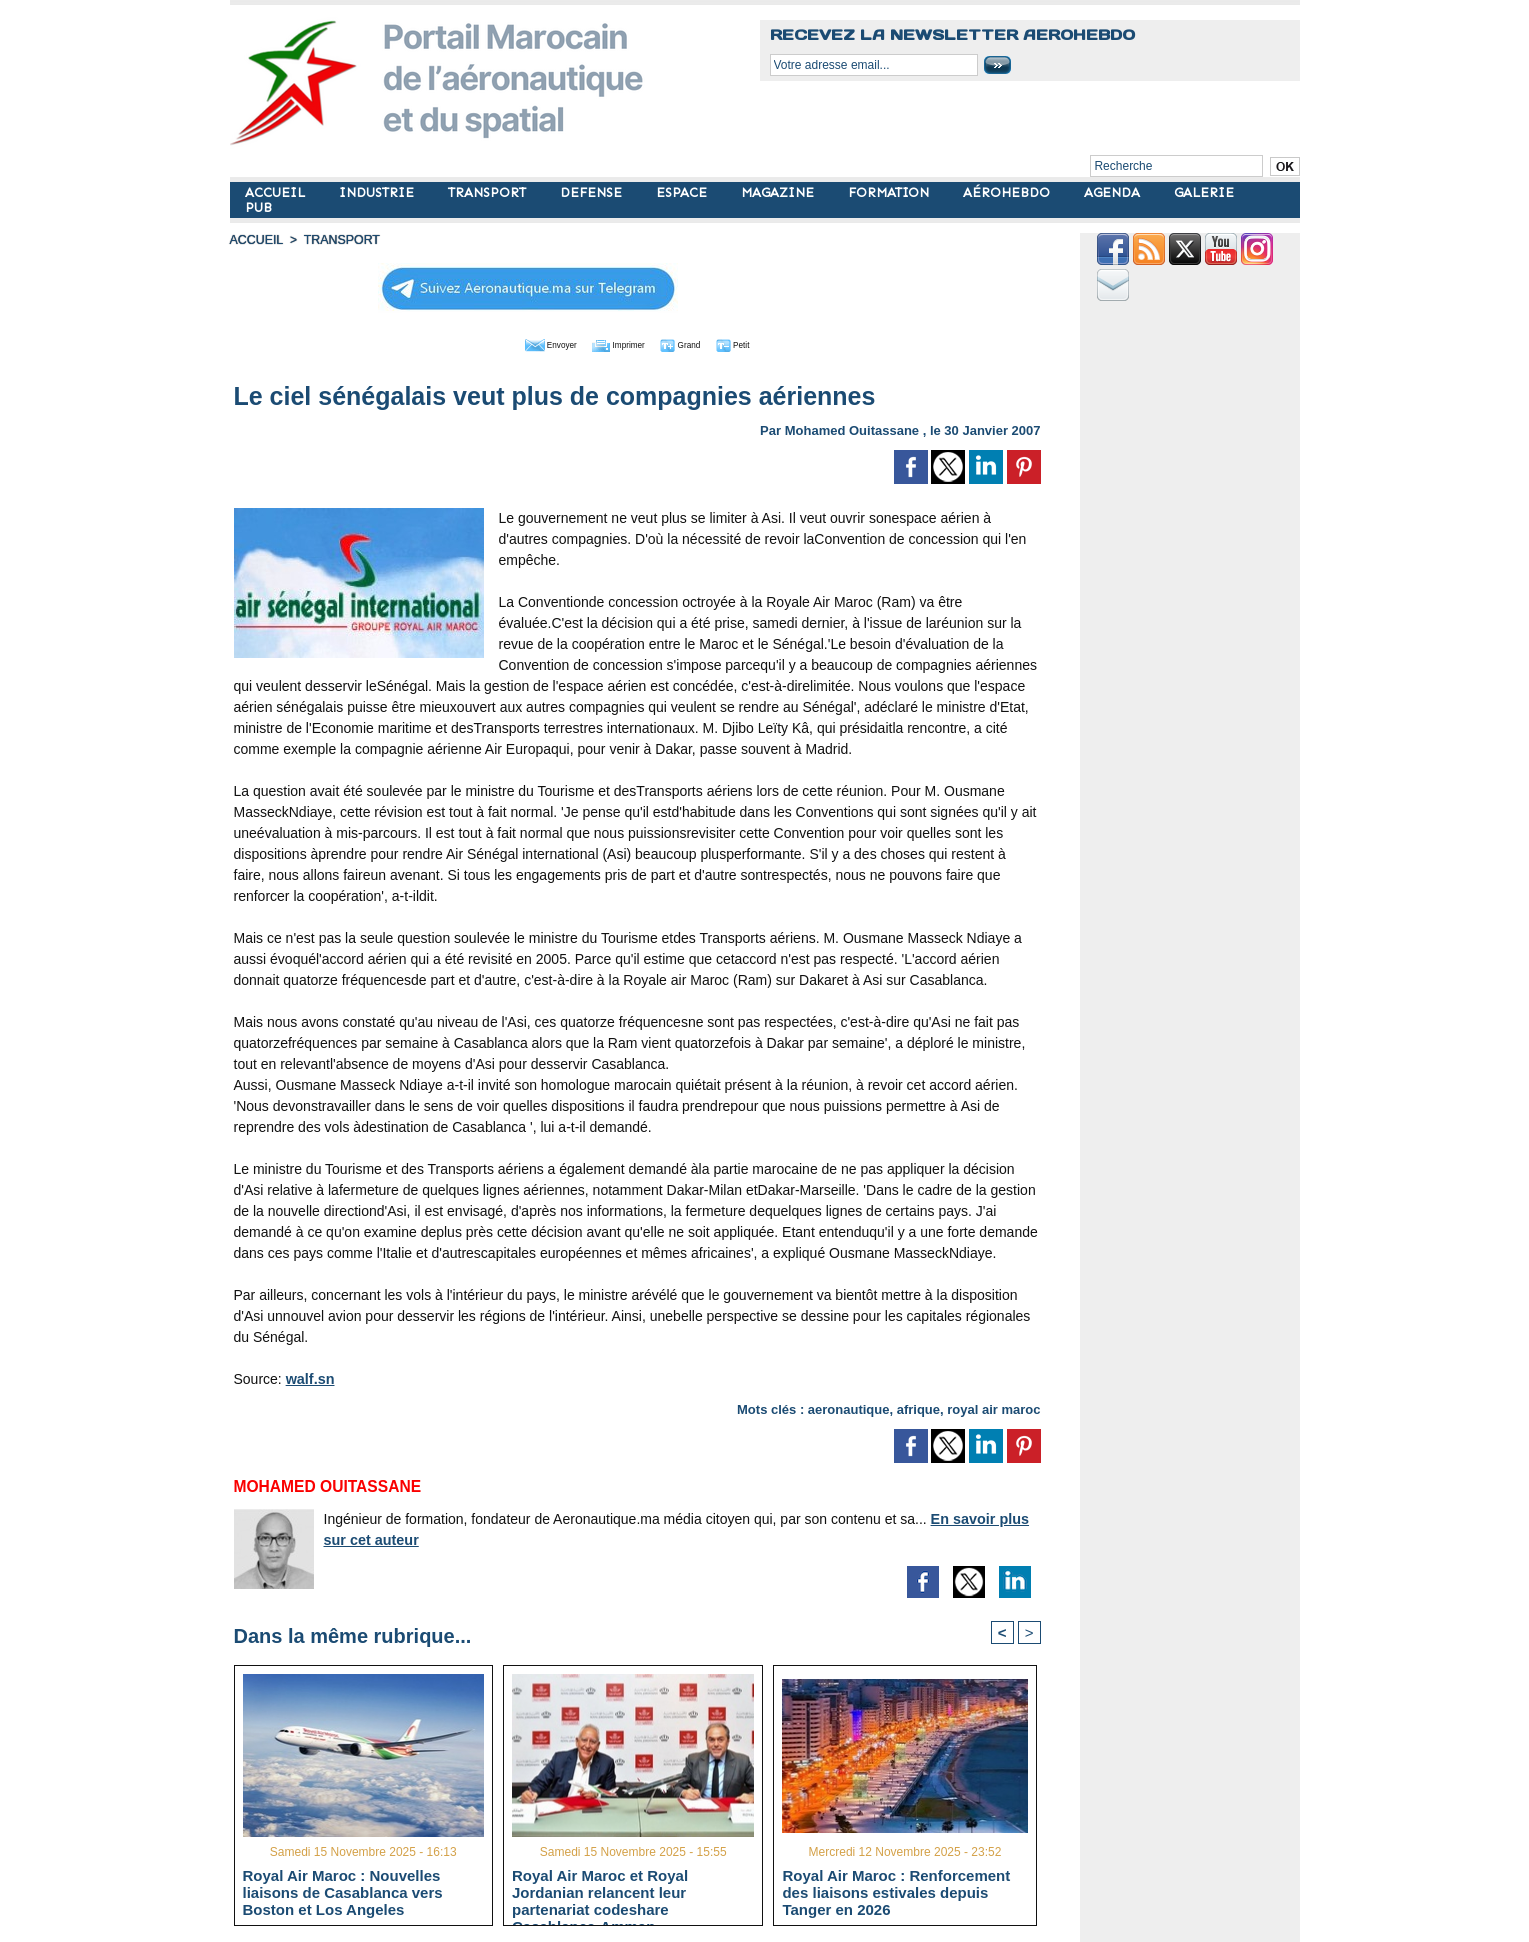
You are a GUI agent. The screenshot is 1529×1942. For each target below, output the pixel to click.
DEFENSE (593, 192)
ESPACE (683, 192)
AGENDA (1114, 192)
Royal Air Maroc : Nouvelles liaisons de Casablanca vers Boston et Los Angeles (343, 1892)
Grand (698, 343)
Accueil (256, 240)
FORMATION (890, 192)
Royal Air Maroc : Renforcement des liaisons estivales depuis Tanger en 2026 (896, 1892)
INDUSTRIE (378, 192)
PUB (258, 207)
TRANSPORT (489, 192)
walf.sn (309, 1377)
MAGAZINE (779, 192)
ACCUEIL (277, 192)
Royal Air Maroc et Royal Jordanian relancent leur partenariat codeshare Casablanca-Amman (600, 1892)
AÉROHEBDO (1008, 192)
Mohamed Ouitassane (852, 428)
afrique (918, 1407)
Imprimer (614, 343)
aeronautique (849, 1407)
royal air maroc (993, 1407)
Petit (765, 343)
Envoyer (522, 343)
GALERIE (1204, 192)
